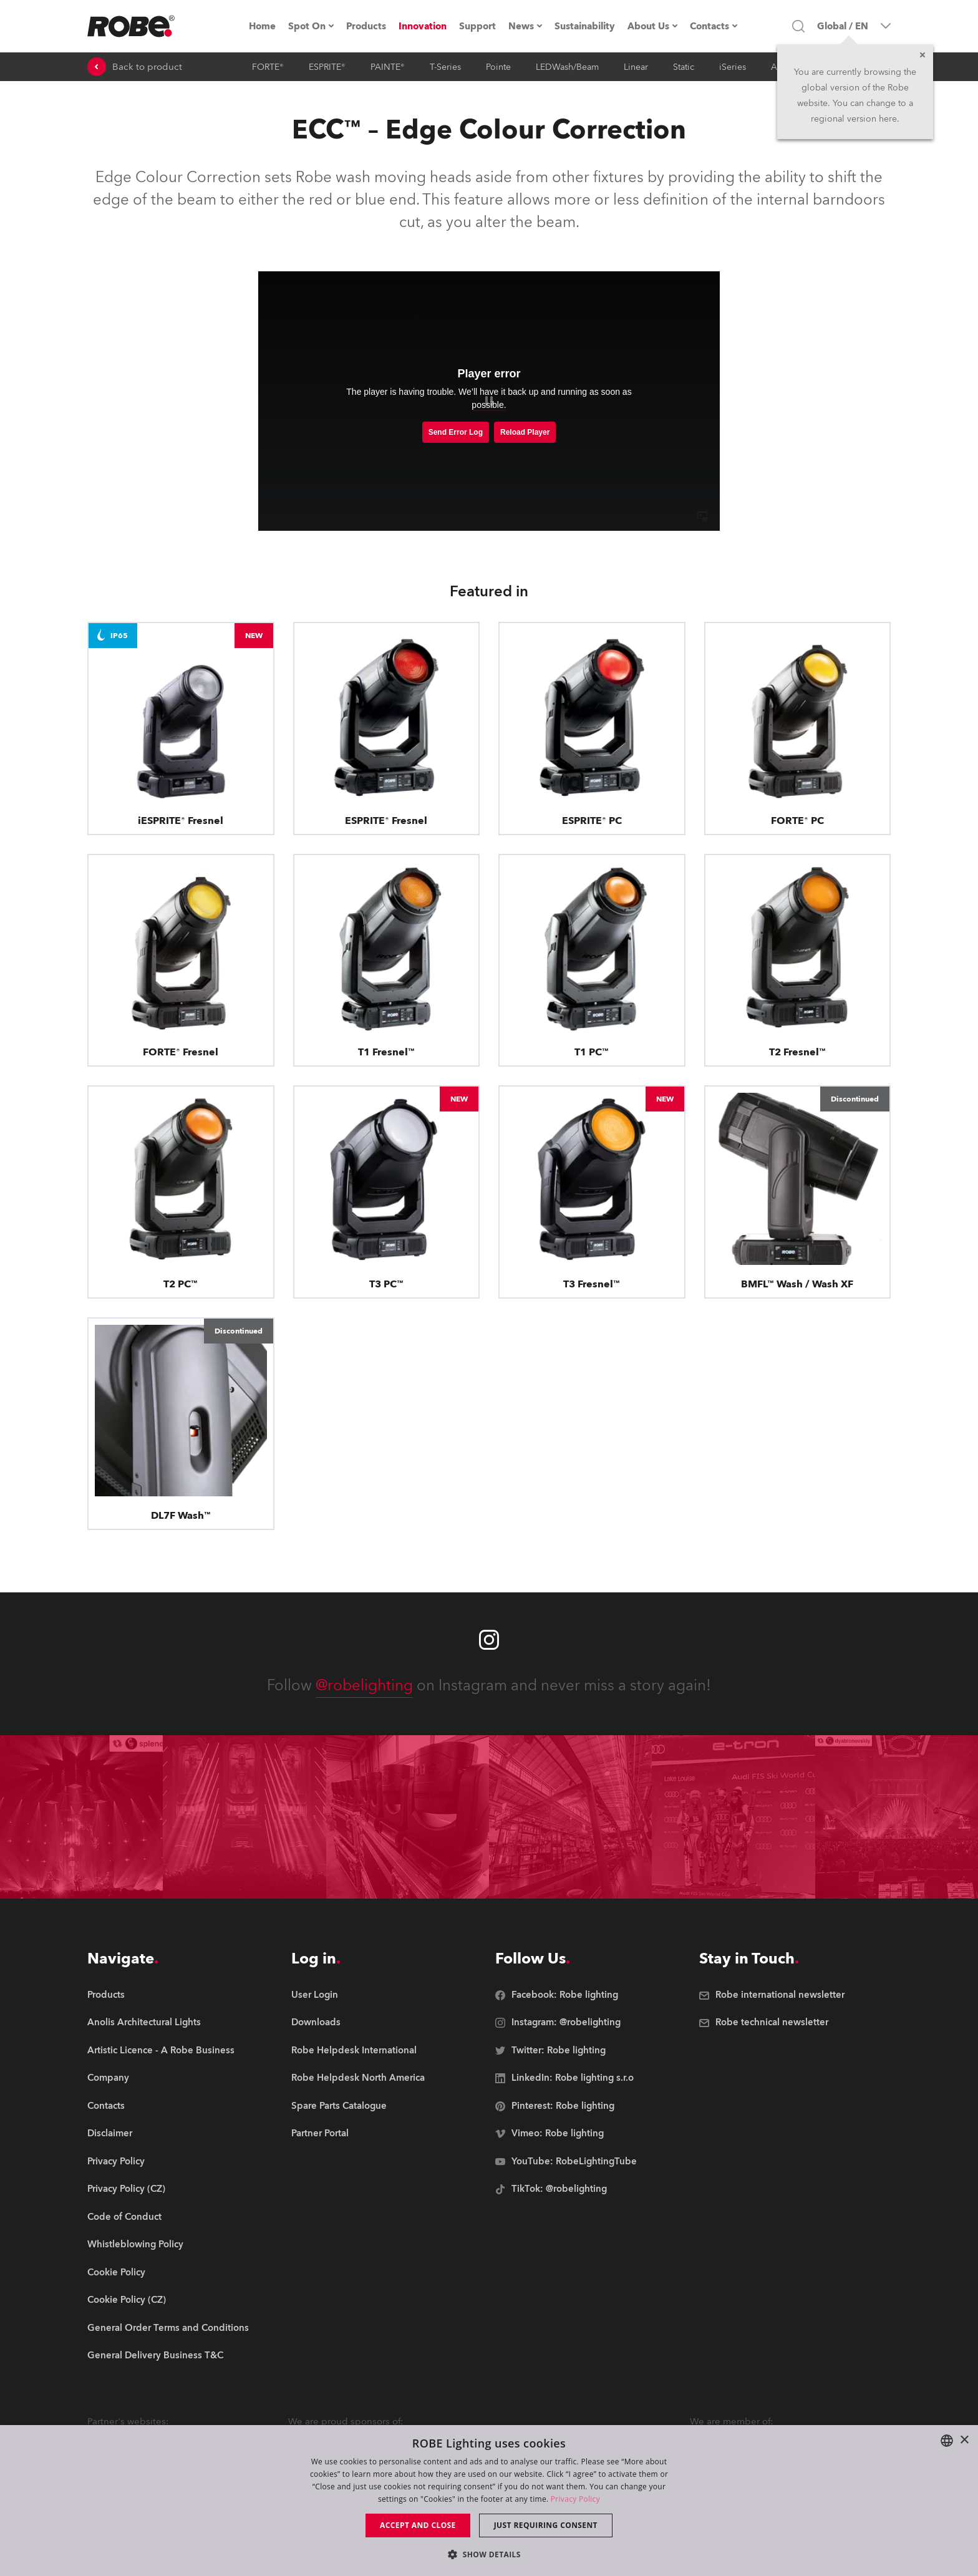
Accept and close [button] (418, 2525)
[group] (168, 2023)
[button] (489, 2554)
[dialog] (489, 2500)
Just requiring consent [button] (546, 2525)
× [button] (964, 2440)
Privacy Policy (575, 2499)
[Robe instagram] (489, 1640)
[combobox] (947, 2440)
